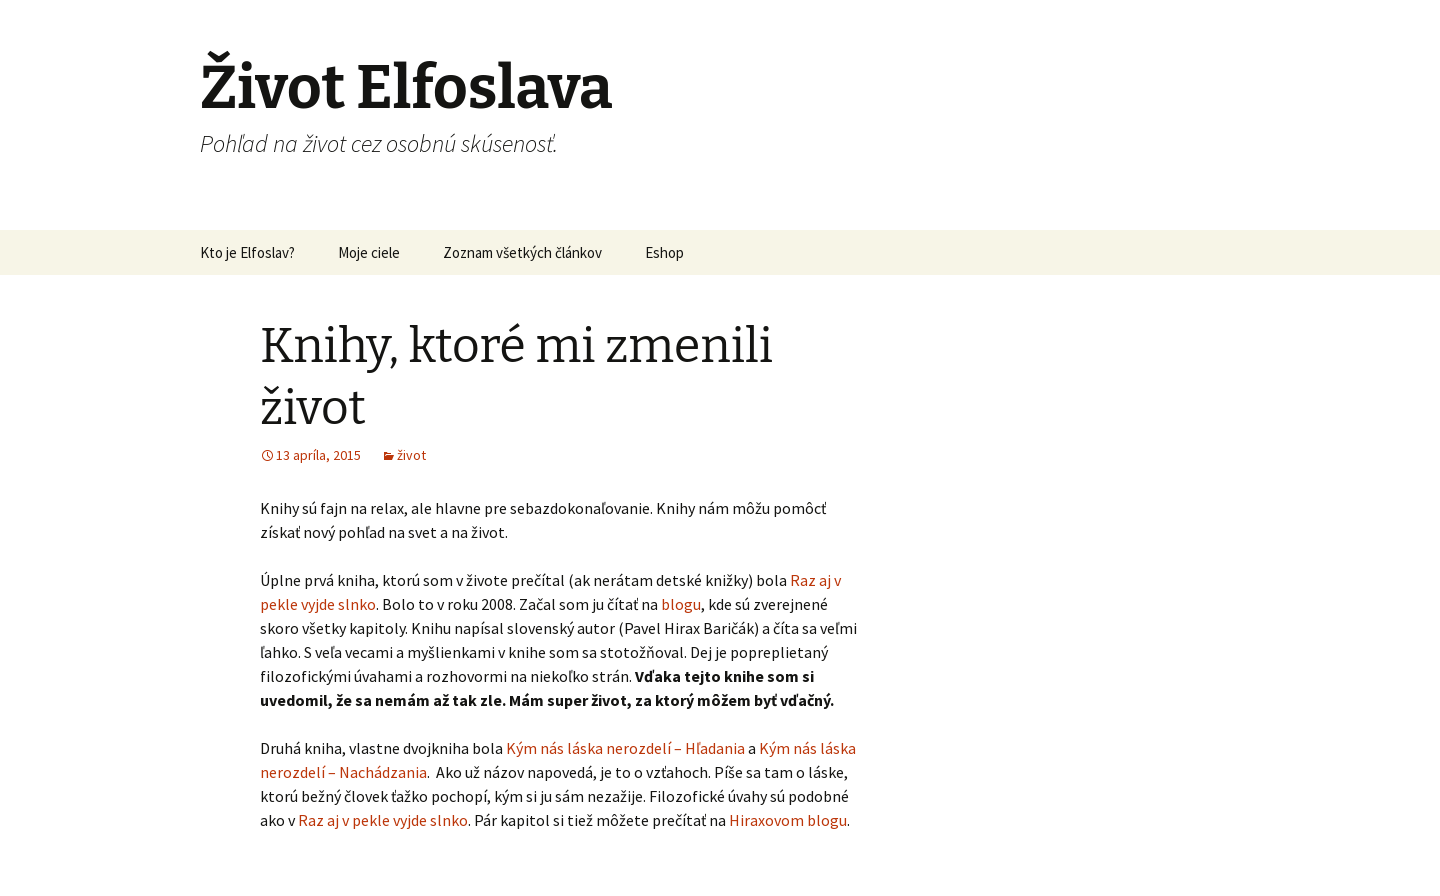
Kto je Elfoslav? (247, 252)
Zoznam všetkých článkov (522, 252)
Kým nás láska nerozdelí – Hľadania (625, 748)
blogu (681, 604)
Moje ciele (369, 252)
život (411, 455)
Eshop (664, 252)
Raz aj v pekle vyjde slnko (383, 820)
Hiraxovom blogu (788, 820)
